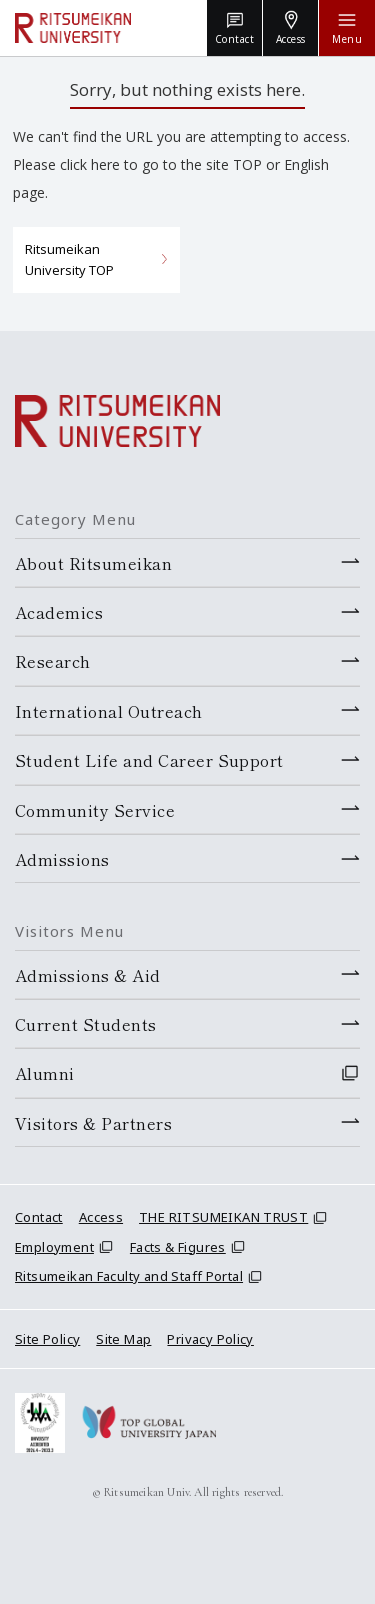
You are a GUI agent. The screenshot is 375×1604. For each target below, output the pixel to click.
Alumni (45, 1073)
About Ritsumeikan (93, 563)
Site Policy (47, 1339)
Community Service (95, 810)
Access (101, 1217)
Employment (54, 1247)
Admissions (62, 859)
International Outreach (109, 711)
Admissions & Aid (88, 975)
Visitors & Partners (93, 1123)
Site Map (123, 1339)
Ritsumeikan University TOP (69, 259)
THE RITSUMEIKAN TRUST (223, 1217)
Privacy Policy (210, 1339)
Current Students (86, 1024)
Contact (39, 1217)
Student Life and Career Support (149, 760)
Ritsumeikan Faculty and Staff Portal (129, 1276)
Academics (59, 612)
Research (53, 661)
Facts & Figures (178, 1247)
